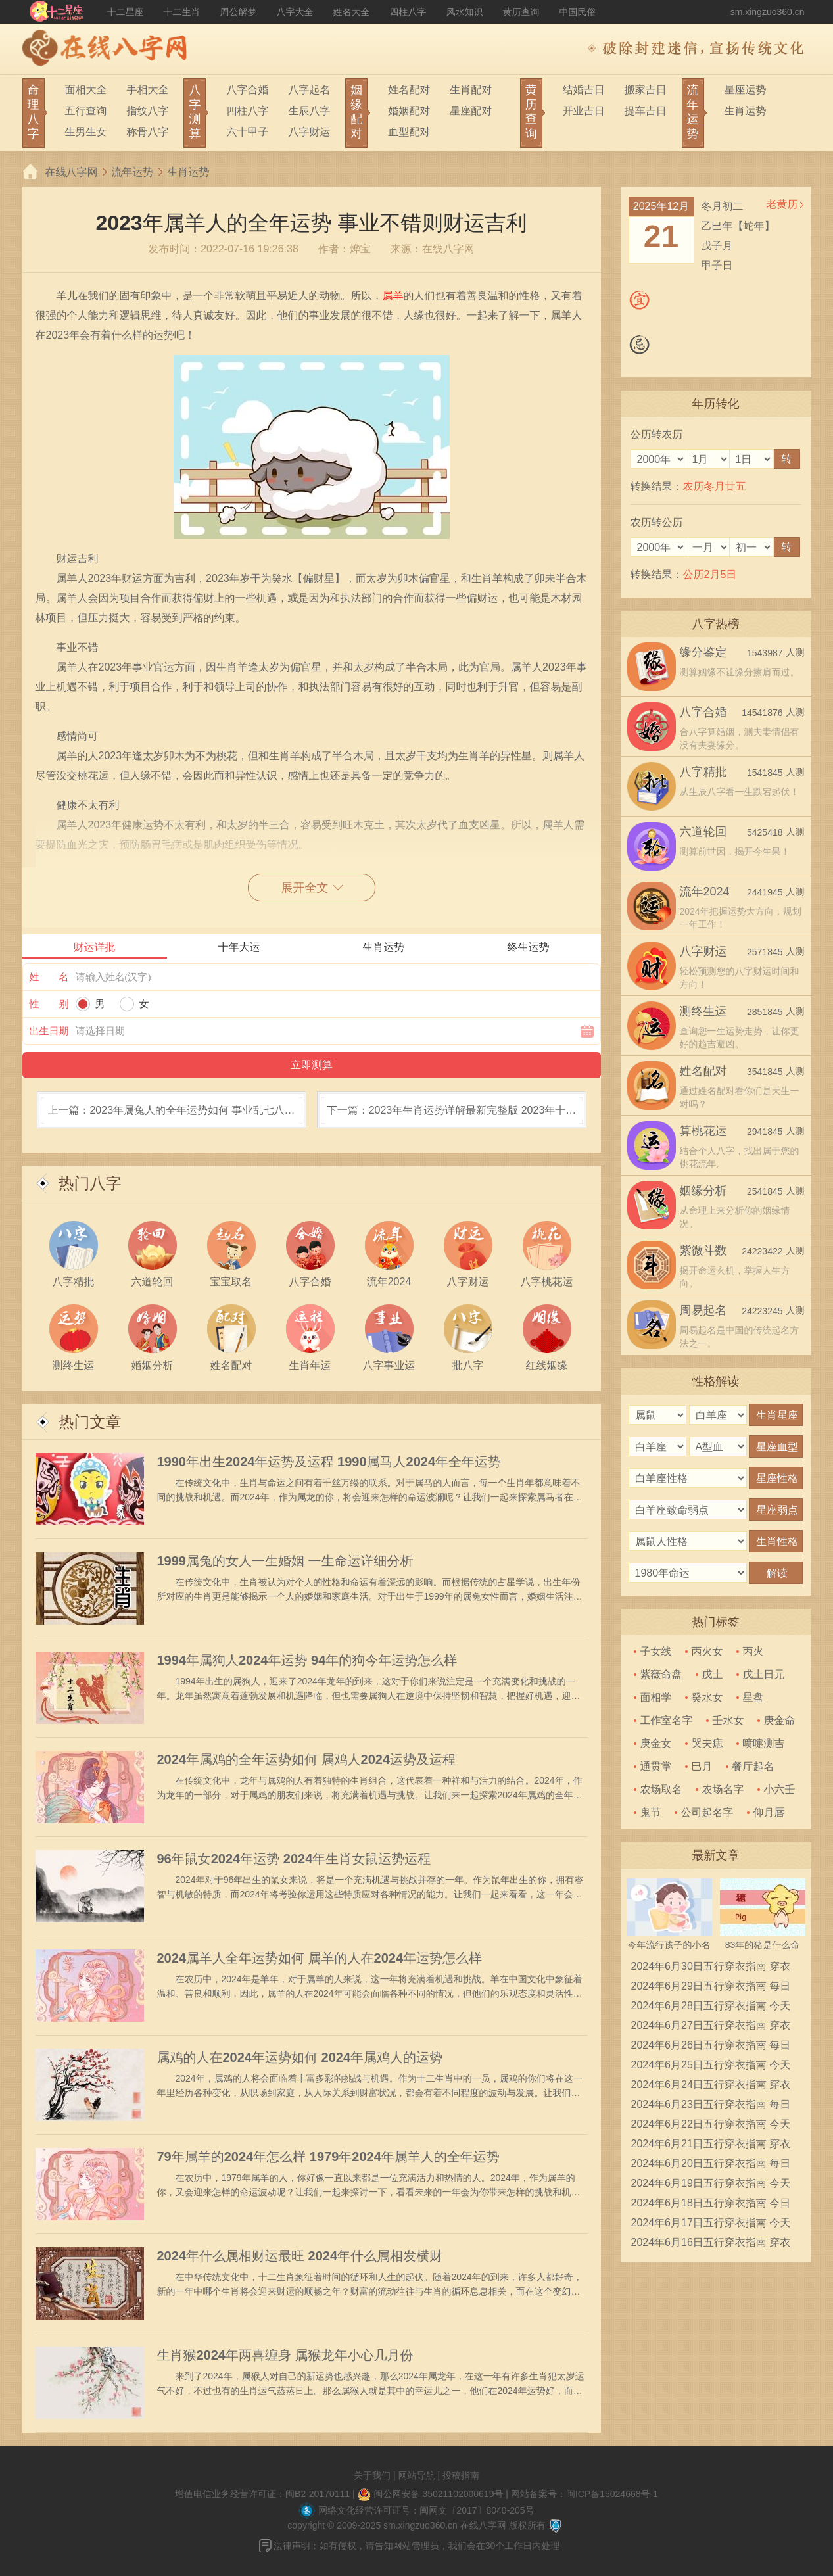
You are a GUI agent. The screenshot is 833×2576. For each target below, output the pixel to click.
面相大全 (86, 89)
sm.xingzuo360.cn (767, 12)
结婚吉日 (584, 89)
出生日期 (49, 1030)
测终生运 (703, 1011)
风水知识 (464, 12)
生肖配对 (471, 89)
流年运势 (133, 172)
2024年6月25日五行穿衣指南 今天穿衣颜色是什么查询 (711, 2067)
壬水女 (728, 1720)
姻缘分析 (703, 1190)
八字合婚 (247, 89)
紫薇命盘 (661, 1674)
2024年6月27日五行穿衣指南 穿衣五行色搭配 (711, 2028)
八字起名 (309, 89)
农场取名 (661, 1789)
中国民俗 (577, 12)
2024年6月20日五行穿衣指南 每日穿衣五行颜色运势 (711, 2166)
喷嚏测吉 (764, 1743)
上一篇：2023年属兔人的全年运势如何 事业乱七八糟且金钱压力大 (171, 1116)
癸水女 (707, 1697)
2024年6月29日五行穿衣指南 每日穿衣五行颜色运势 (711, 1988)
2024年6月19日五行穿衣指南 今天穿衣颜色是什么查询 (711, 2185)
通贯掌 (656, 1766)
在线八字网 (71, 172)
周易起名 (703, 1310)
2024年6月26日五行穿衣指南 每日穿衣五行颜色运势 (711, 2047)
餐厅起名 (753, 1766)
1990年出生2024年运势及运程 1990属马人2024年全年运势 (329, 1461)
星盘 (753, 1697)
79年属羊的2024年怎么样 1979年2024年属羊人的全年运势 (328, 2156)
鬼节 (650, 1812)
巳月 (702, 1766)
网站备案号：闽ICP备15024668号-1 (584, 2494)
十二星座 (125, 12)
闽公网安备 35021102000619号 (439, 2494)
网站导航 (416, 2475)
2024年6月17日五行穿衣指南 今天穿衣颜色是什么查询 (711, 2225)
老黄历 (782, 204)
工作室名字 (666, 1720)
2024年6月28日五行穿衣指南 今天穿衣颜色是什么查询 (711, 2008)
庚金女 (656, 1743)
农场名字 (723, 1789)
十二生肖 (182, 12)
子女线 (656, 1651)
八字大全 (295, 12)
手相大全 (148, 89)
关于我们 (372, 2475)
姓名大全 (351, 12)
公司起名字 (707, 1812)
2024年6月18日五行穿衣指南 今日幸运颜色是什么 (711, 2205)
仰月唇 (769, 1812)
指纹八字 (148, 110)
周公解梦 (238, 12)
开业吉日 (584, 110)
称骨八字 (148, 131)
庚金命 (780, 1720)
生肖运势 (746, 110)
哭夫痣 (707, 1743)
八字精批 (703, 771)
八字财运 (309, 131)
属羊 (393, 295)
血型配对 (409, 131)
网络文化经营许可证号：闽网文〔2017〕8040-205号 (426, 2510)
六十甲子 (247, 131)
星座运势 (746, 89)
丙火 (753, 1651)
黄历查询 (521, 12)
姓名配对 (409, 89)
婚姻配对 (409, 110)
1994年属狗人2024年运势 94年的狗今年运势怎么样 (307, 1660)
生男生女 (86, 131)
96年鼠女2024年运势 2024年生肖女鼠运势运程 (294, 1858)
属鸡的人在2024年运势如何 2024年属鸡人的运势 (300, 2057)
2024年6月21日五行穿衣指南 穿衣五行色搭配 (711, 2146)
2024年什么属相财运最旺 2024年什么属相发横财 (300, 2256)
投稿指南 (460, 2475)
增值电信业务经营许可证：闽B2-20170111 (262, 2494)
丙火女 (707, 1651)
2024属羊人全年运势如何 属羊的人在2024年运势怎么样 (320, 1958)
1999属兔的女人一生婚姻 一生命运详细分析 (285, 1561)
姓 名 (49, 976)
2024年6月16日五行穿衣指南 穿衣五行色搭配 (711, 2245)
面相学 (656, 1697)
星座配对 (471, 110)
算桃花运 (703, 1130)
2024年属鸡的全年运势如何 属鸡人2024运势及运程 (306, 1759)
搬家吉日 (646, 89)
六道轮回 (703, 831)
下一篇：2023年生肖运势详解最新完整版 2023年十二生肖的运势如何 (452, 1116)
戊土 (712, 1674)
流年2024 (705, 891)
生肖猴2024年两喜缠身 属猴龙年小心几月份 (285, 2355)
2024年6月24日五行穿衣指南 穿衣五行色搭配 (711, 2087)
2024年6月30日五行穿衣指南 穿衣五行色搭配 (711, 1968)
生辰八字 (309, 110)
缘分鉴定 (703, 652)
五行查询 (86, 110)
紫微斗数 (703, 1250)
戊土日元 (764, 1674)
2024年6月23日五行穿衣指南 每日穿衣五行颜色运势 (711, 2106)
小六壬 (780, 1789)
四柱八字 (408, 12)
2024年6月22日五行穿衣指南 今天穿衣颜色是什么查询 (711, 2126)
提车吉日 (646, 110)
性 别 (49, 1003)
